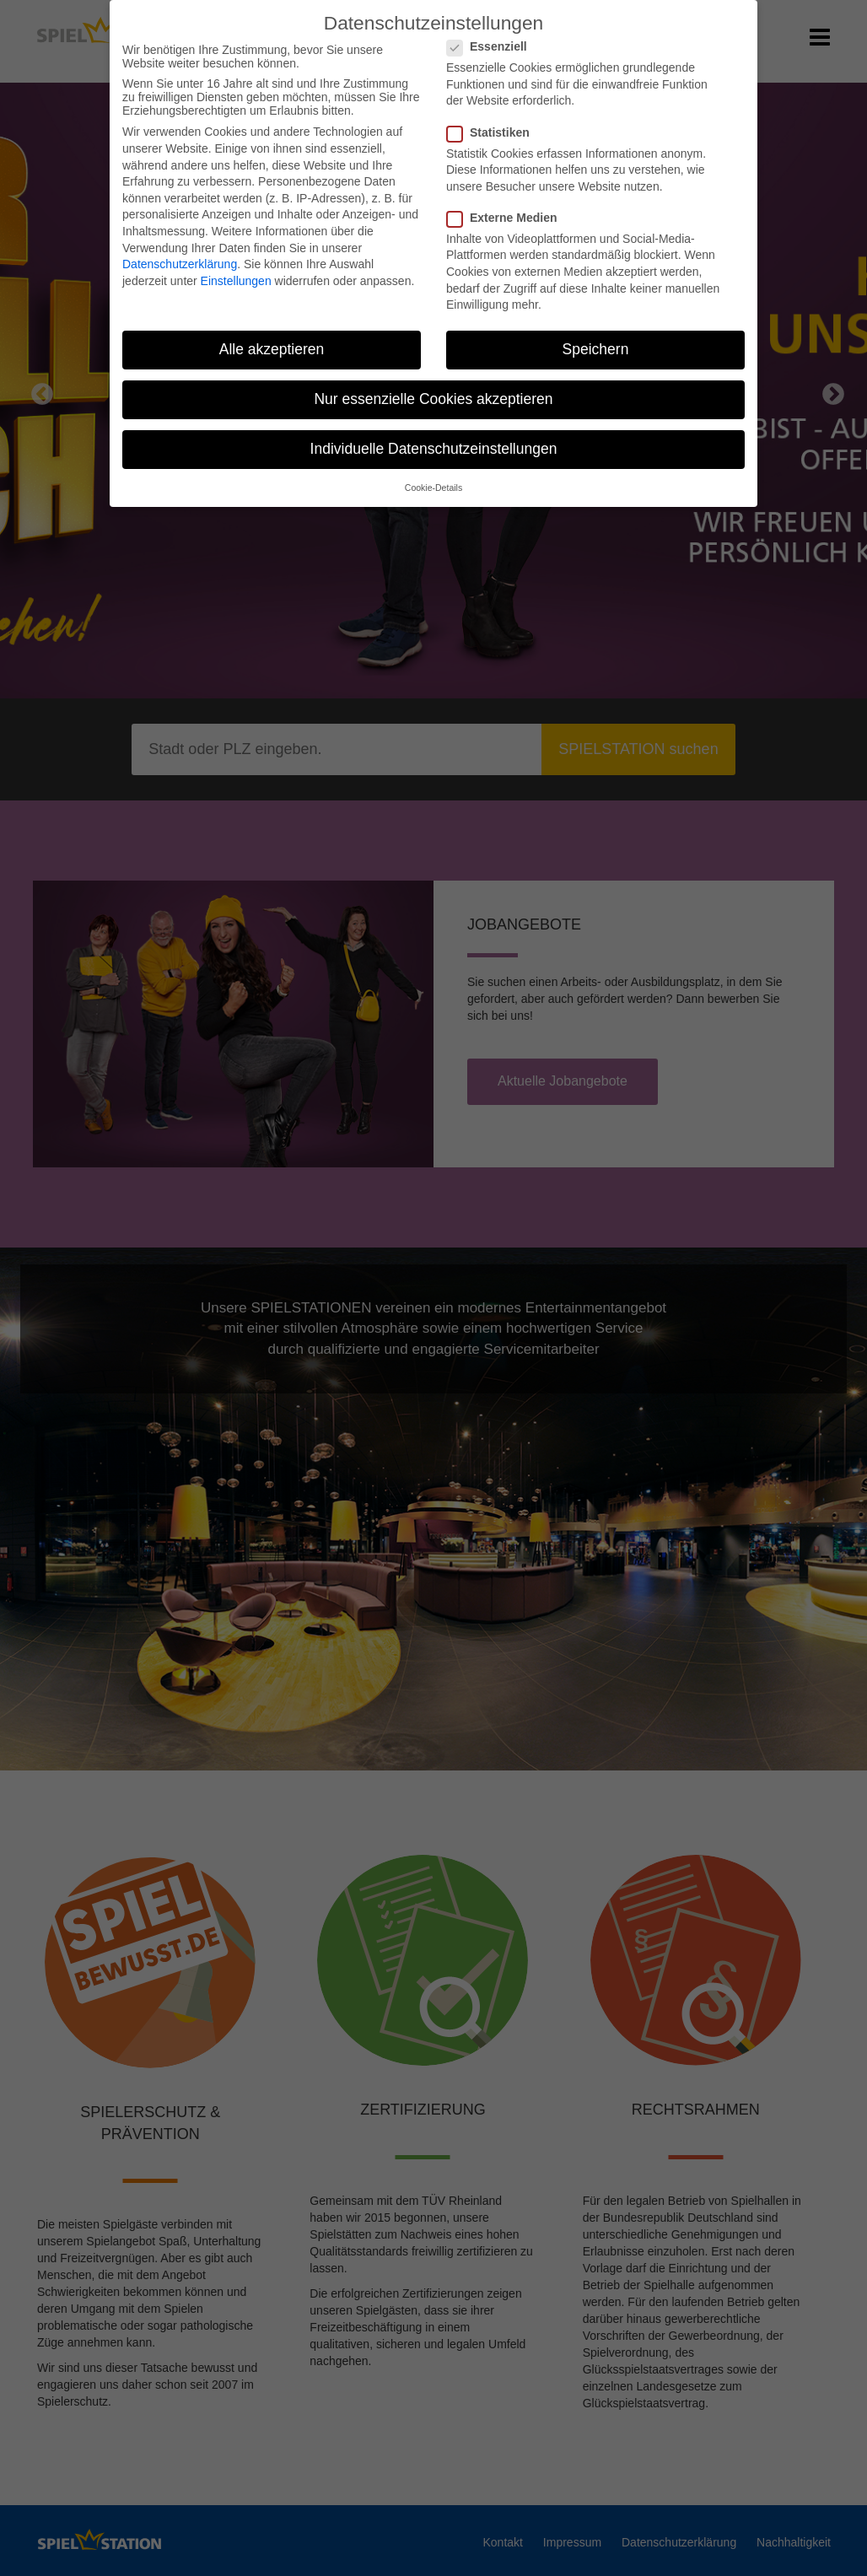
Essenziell (492, 36)
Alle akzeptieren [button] (272, 339)
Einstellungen (236, 271)
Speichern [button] (596, 339)
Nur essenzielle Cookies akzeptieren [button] (433, 388)
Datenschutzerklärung (179, 254)
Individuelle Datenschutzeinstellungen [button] (433, 438)
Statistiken (493, 121)
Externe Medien (507, 207)
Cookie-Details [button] (433, 477)
